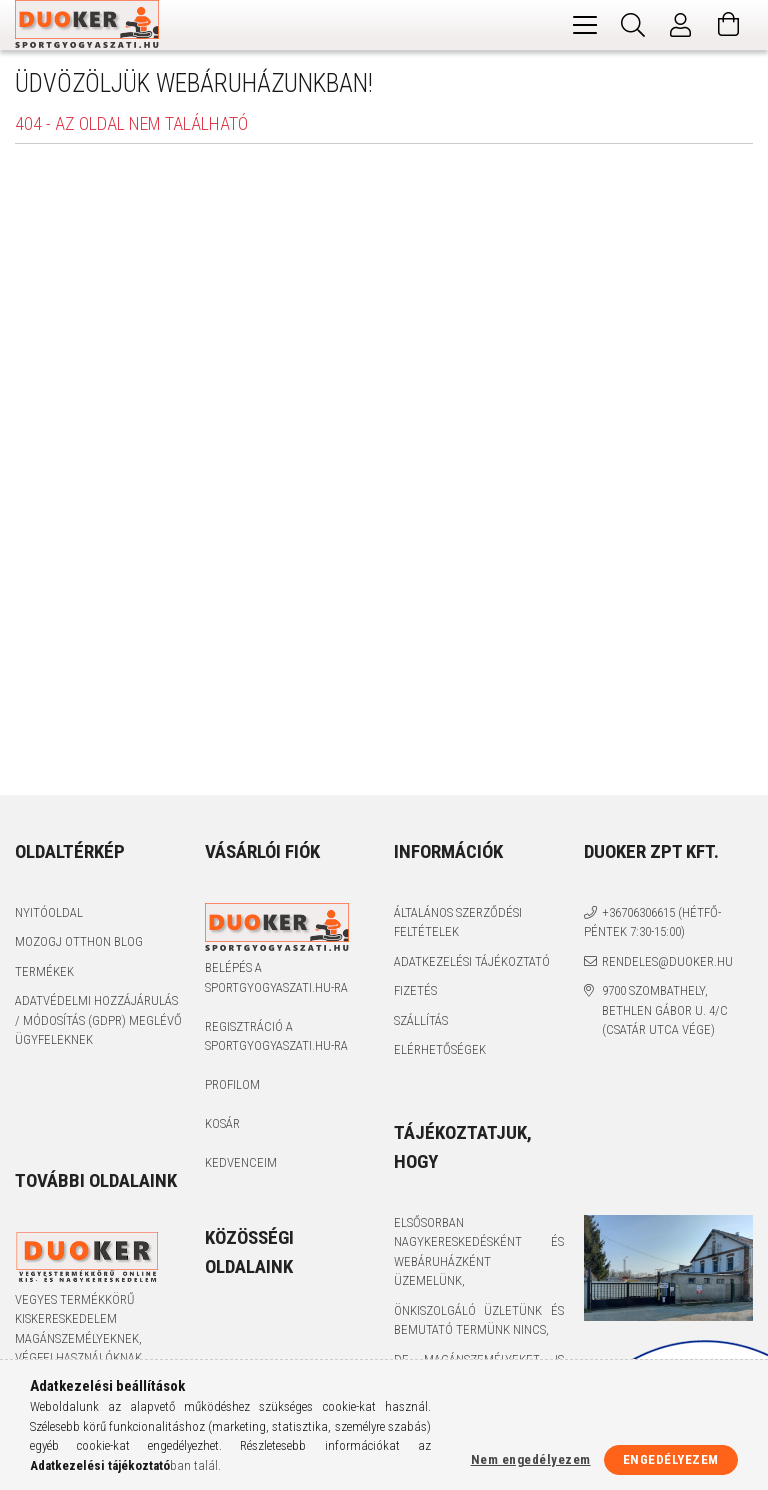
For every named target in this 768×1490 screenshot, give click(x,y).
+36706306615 (638, 912)
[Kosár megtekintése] (729, 25)
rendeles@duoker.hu (667, 961)
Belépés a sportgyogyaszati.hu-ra (276, 977)
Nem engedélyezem (531, 1459)
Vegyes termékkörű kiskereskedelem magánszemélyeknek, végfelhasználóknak (78, 1329)
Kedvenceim (241, 1162)
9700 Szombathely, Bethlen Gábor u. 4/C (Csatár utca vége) (665, 1010)
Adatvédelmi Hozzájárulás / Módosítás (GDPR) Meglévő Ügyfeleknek (98, 1020)
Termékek (44, 971)
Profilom (232, 1084)
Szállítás (421, 1020)
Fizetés (415, 990)
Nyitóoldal (49, 912)
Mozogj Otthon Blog (79, 941)
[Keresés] (633, 25)
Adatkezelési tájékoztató (472, 961)
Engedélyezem (671, 1459)
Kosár (222, 1123)
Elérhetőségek (440, 1049)
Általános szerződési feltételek (458, 922)
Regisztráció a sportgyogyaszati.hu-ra (276, 1036)
